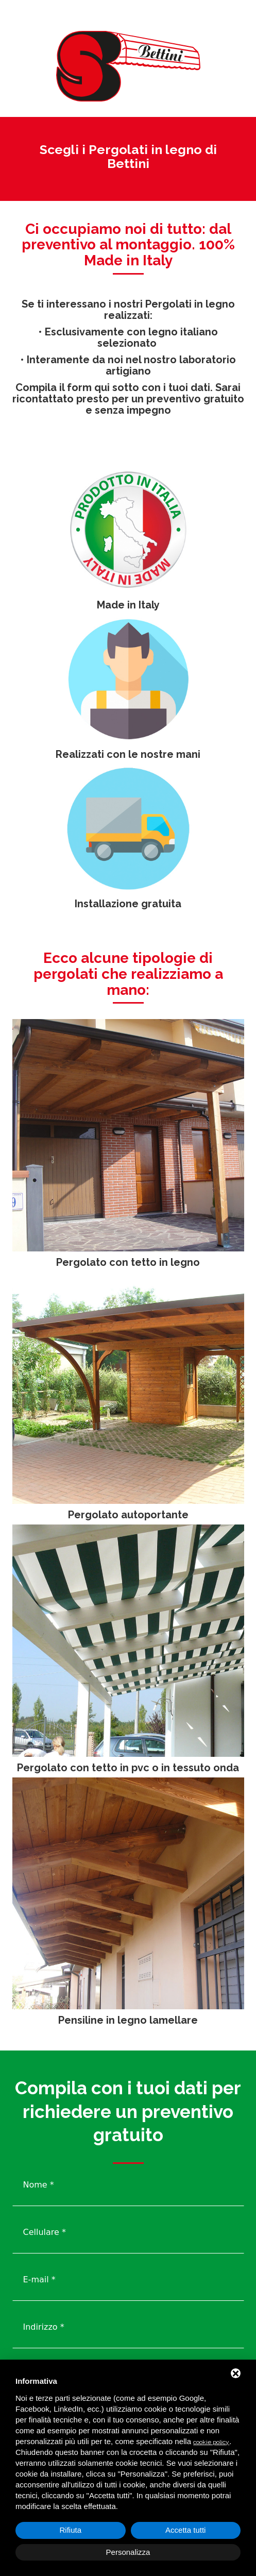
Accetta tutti (185, 2530)
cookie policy (211, 2442)
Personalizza (128, 2552)
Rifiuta (70, 2530)
